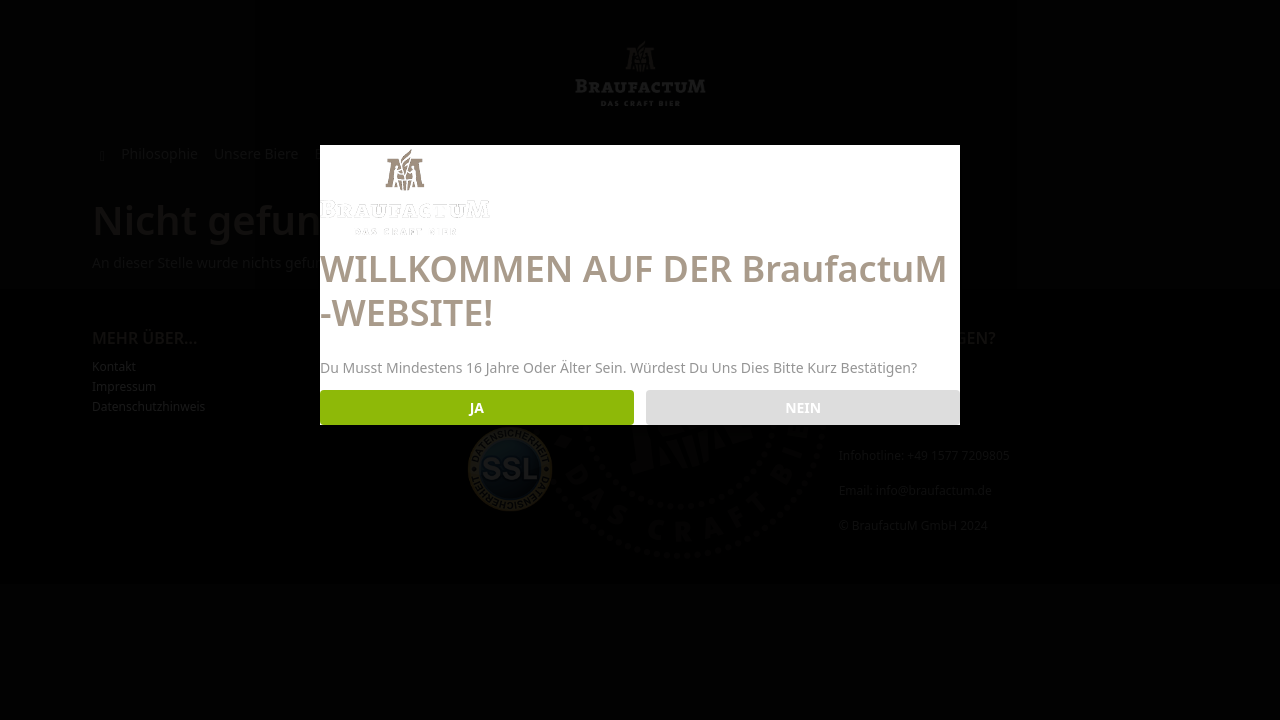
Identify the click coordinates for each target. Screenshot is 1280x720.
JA (477, 407)
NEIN (803, 407)
